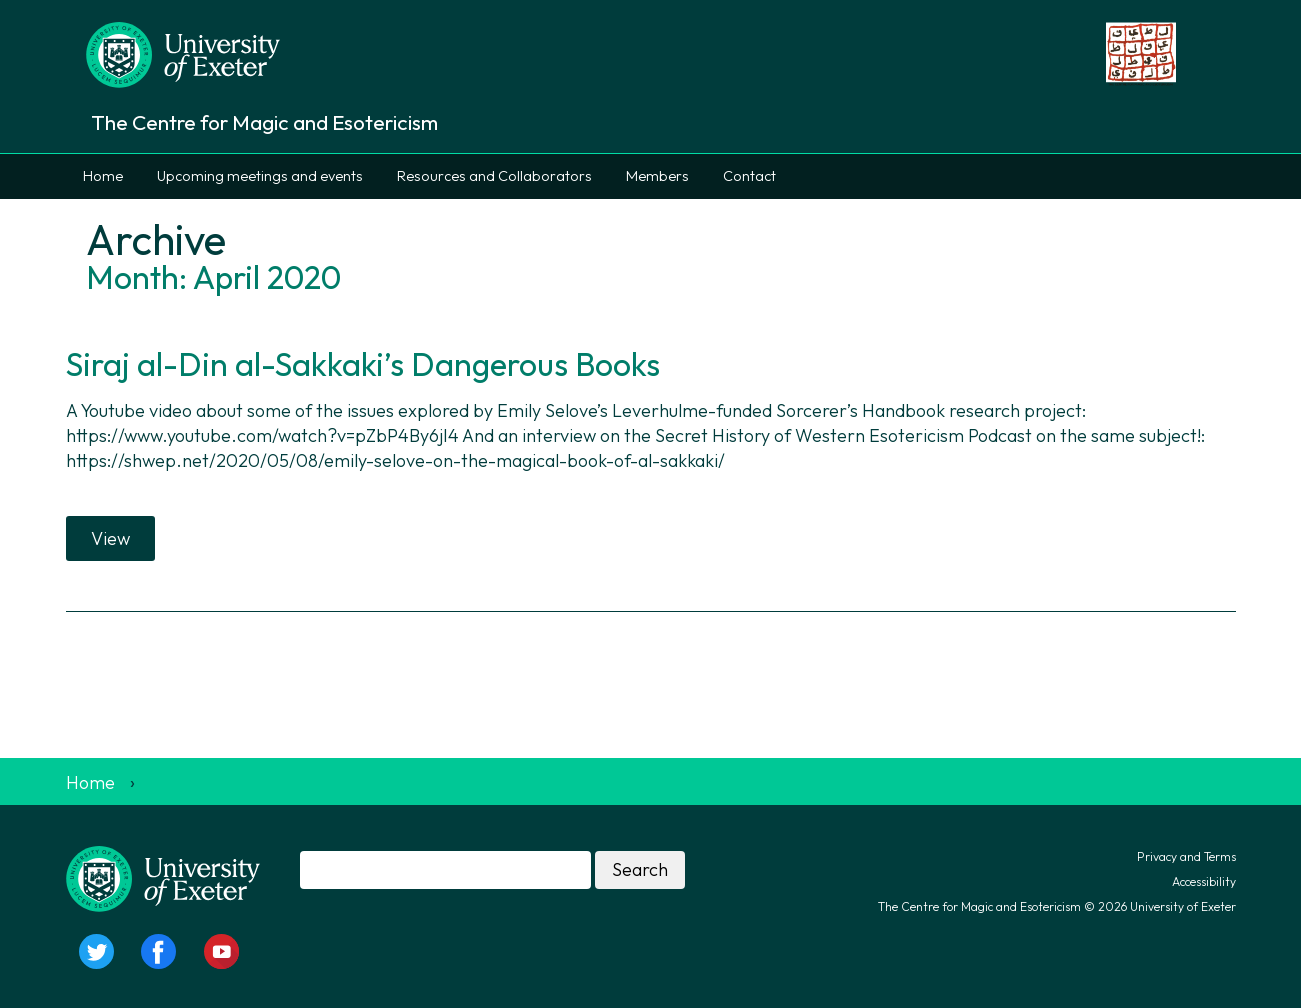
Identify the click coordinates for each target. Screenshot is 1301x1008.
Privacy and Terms (1186, 856)
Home (103, 176)
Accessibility (1204, 881)
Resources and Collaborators (494, 176)
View (110, 538)
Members (657, 176)
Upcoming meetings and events (260, 176)
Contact (749, 176)
